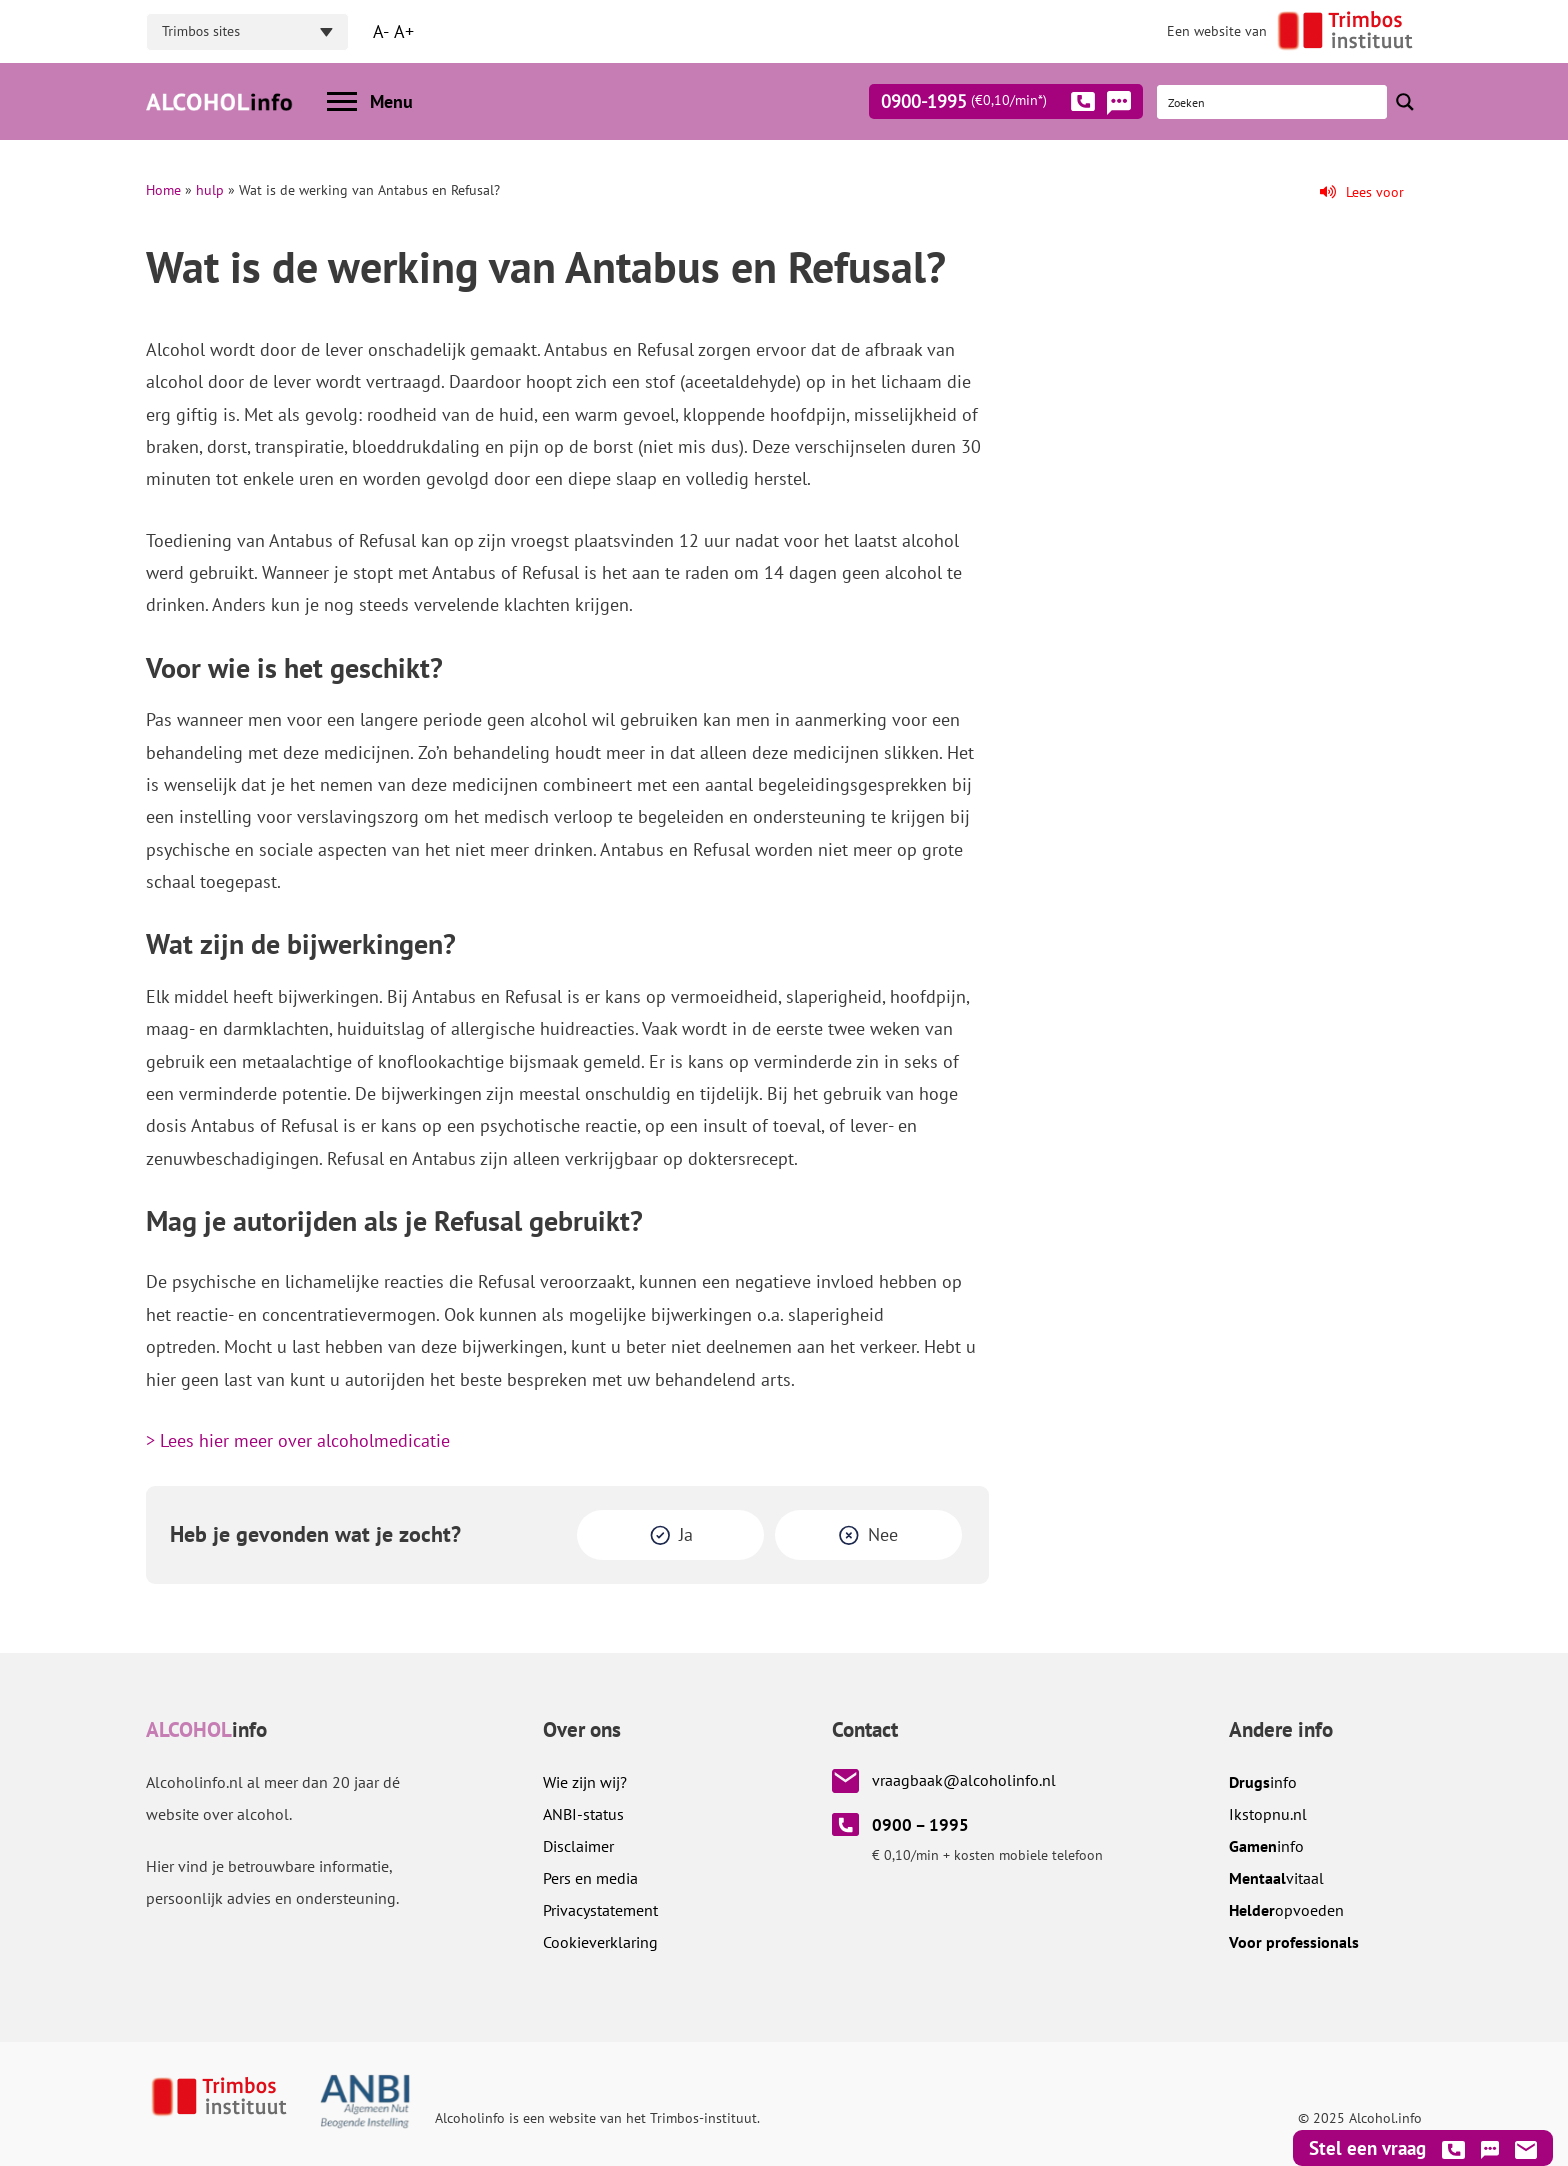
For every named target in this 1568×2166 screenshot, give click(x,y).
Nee (883, 1534)
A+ (404, 31)
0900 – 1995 (920, 1825)
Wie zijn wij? (585, 1782)
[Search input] (1273, 102)
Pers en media (590, 1878)
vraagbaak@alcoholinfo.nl (964, 1780)
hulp (210, 190)
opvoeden (1286, 1910)
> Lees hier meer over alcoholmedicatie (298, 1440)
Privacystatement (600, 1910)
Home (163, 190)
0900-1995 (988, 105)
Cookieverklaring (600, 1942)
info (1263, 1782)
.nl (1268, 1814)
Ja (686, 1534)
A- (381, 31)
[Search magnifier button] (1405, 102)
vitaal (1276, 1878)
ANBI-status (583, 1814)
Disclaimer (578, 1846)
